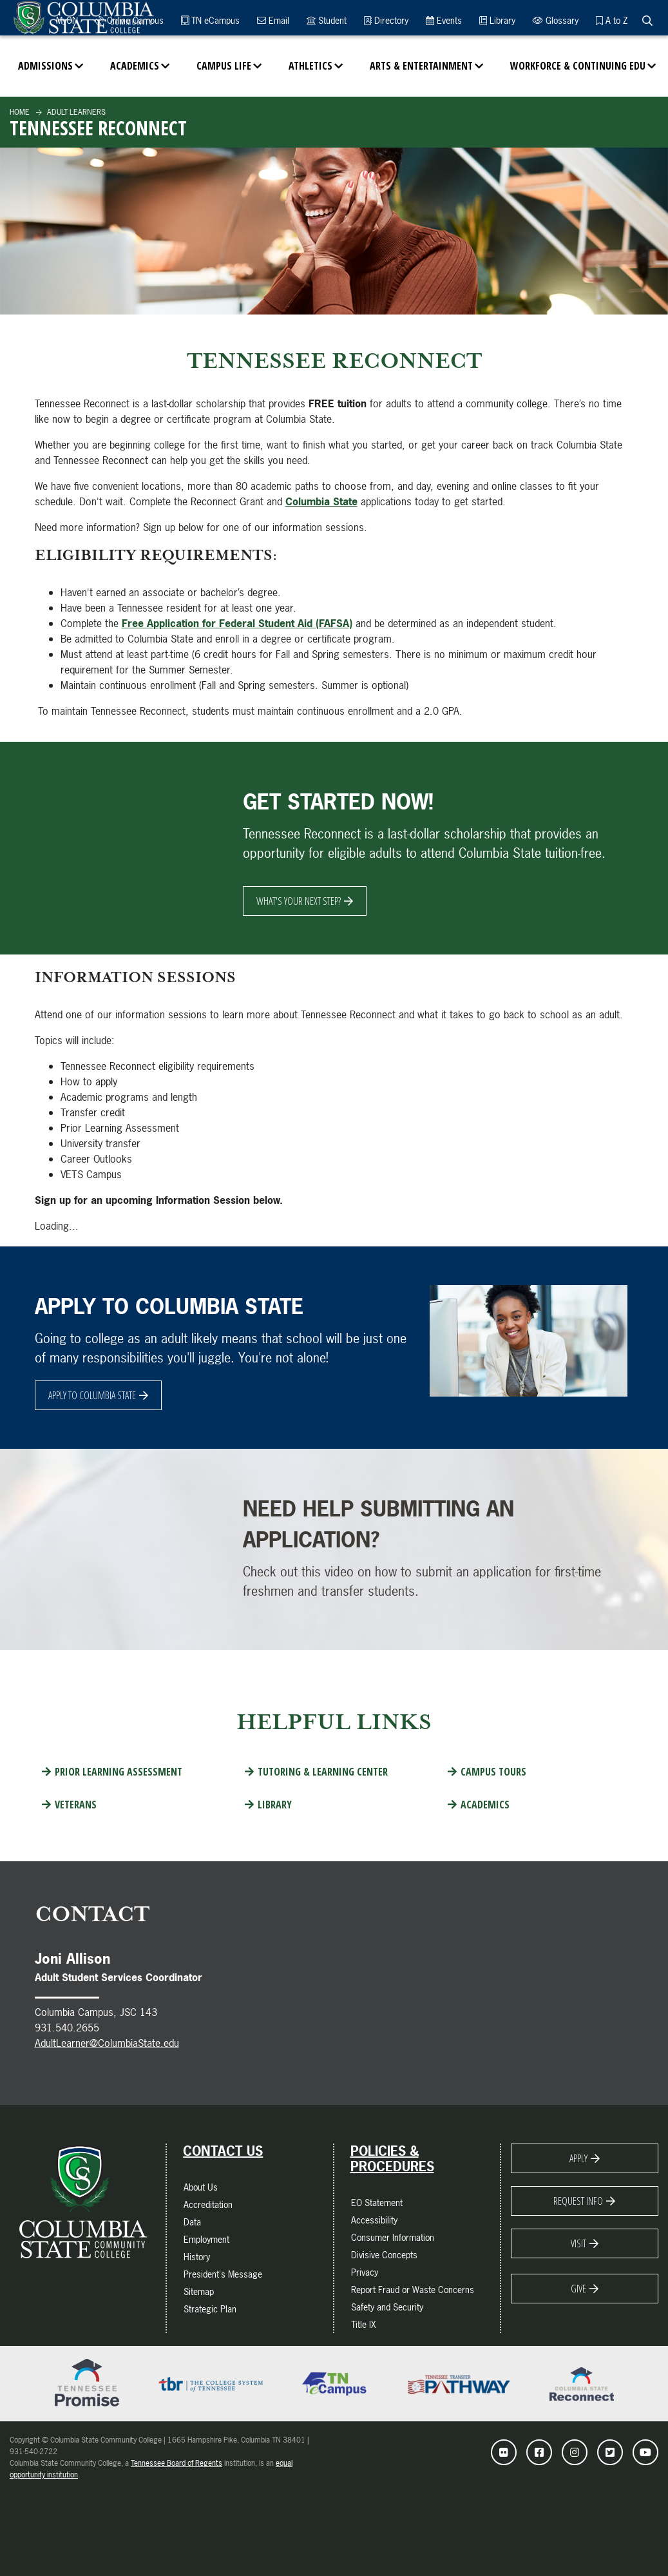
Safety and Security (387, 2307)
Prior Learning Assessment (118, 1772)
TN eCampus (210, 20)
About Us (201, 2187)
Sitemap (199, 2291)
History (197, 2257)
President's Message (223, 2274)
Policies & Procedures (392, 2159)
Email (273, 20)
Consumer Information (392, 2237)
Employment (206, 2239)
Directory (386, 20)
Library (497, 20)
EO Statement (377, 2202)
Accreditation (208, 2204)
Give (578, 2288)
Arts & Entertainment (421, 66)
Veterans (76, 1804)
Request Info (578, 2201)
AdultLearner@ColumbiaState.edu (107, 2043)
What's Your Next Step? (298, 901)
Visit (578, 2243)
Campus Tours (493, 1772)
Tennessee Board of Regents (176, 2463)
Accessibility (374, 2220)
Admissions (45, 66)
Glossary (555, 20)
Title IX (363, 2324)
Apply (578, 2158)
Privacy (364, 2272)
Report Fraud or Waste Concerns (412, 2289)
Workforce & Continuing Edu (577, 66)
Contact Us (223, 2151)
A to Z (611, 20)
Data (192, 2222)
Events (444, 20)
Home (20, 112)
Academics (134, 66)
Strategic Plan (210, 2309)
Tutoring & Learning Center (323, 1772)
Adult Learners (75, 112)
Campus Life (223, 66)
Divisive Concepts (384, 2255)
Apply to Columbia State (92, 1395)
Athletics (310, 66)
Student (327, 20)
